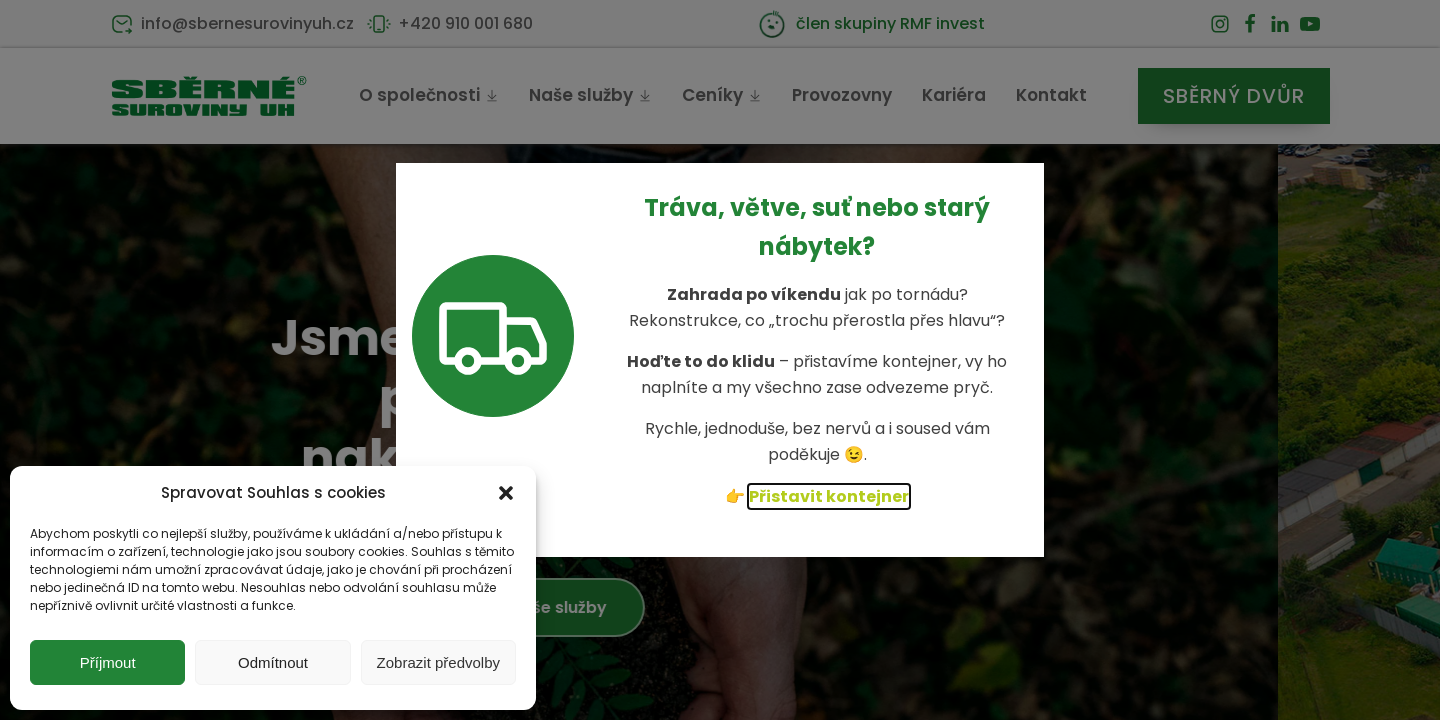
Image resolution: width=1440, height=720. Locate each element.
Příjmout (108, 662)
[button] (506, 493)
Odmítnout (273, 662)
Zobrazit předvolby (438, 662)
